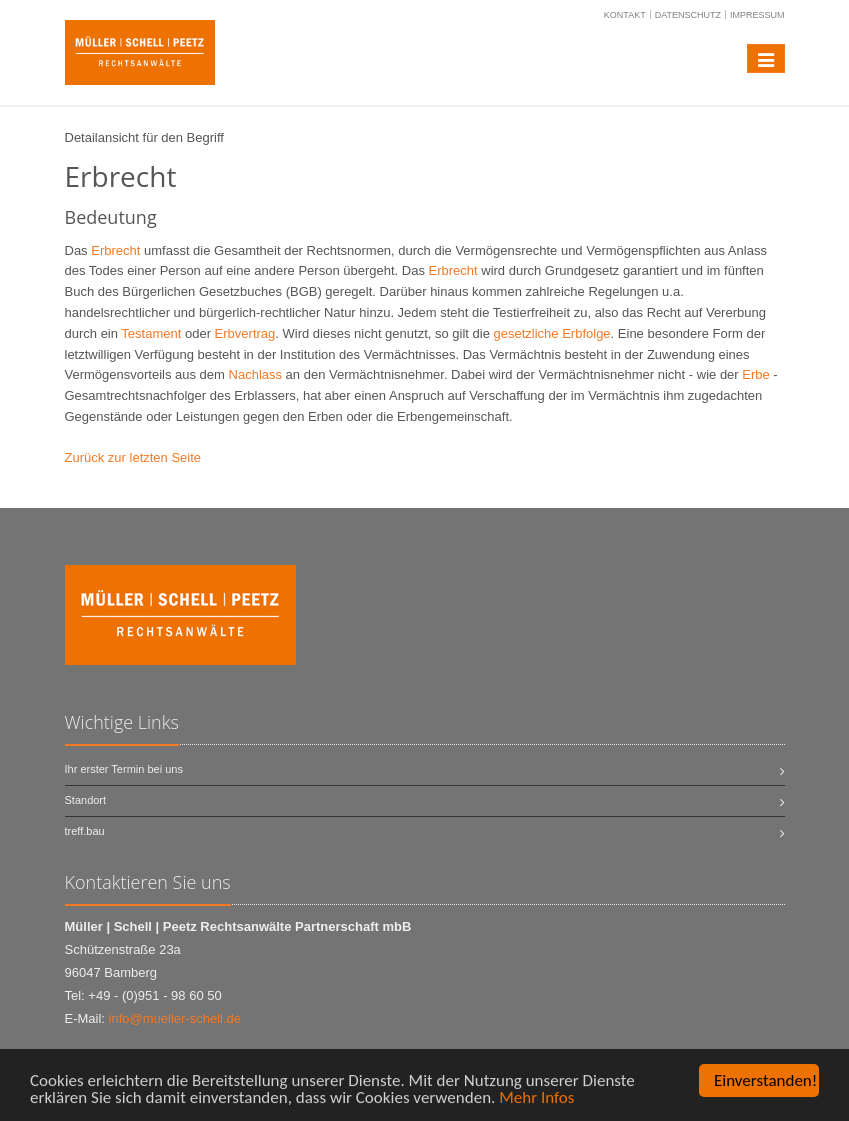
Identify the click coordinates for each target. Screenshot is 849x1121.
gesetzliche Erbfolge (552, 333)
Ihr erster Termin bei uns (124, 769)
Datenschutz (688, 15)
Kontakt (625, 15)
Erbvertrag (245, 333)
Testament (151, 333)
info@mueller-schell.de (175, 1018)
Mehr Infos (536, 1098)
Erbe (755, 374)
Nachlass (255, 374)
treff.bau (85, 831)
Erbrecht (115, 250)
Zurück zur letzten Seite (133, 457)
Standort (86, 800)
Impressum (757, 15)
